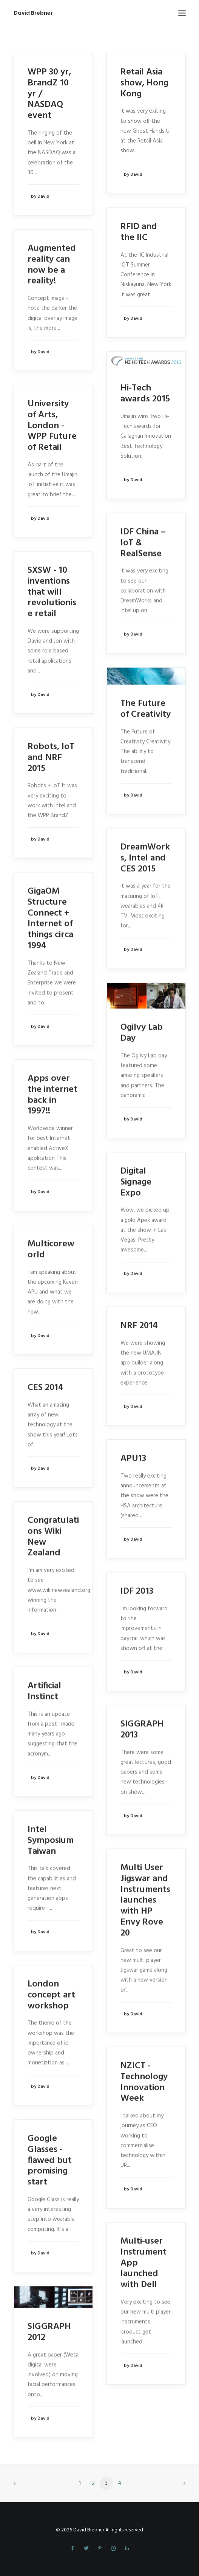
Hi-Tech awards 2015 (145, 393)
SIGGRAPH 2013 (142, 1729)
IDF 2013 (136, 1591)
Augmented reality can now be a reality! (52, 264)
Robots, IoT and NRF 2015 (51, 757)
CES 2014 (45, 1387)
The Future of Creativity (145, 709)
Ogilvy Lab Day (141, 1033)
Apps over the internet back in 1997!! (52, 1094)
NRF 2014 (139, 1325)
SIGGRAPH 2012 (49, 2332)
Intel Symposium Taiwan (51, 1840)
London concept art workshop (51, 1995)
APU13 (133, 1458)
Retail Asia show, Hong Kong (144, 83)
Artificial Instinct (44, 1691)
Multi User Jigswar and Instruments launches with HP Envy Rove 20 (145, 1900)
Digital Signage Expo (135, 1182)
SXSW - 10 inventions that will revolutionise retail (52, 592)
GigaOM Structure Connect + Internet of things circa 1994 (50, 918)
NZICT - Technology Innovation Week (144, 2082)
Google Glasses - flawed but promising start (50, 2160)
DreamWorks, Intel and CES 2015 (145, 858)
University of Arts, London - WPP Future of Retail (52, 425)
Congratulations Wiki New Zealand (53, 1536)
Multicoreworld (51, 1249)
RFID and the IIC (138, 232)
